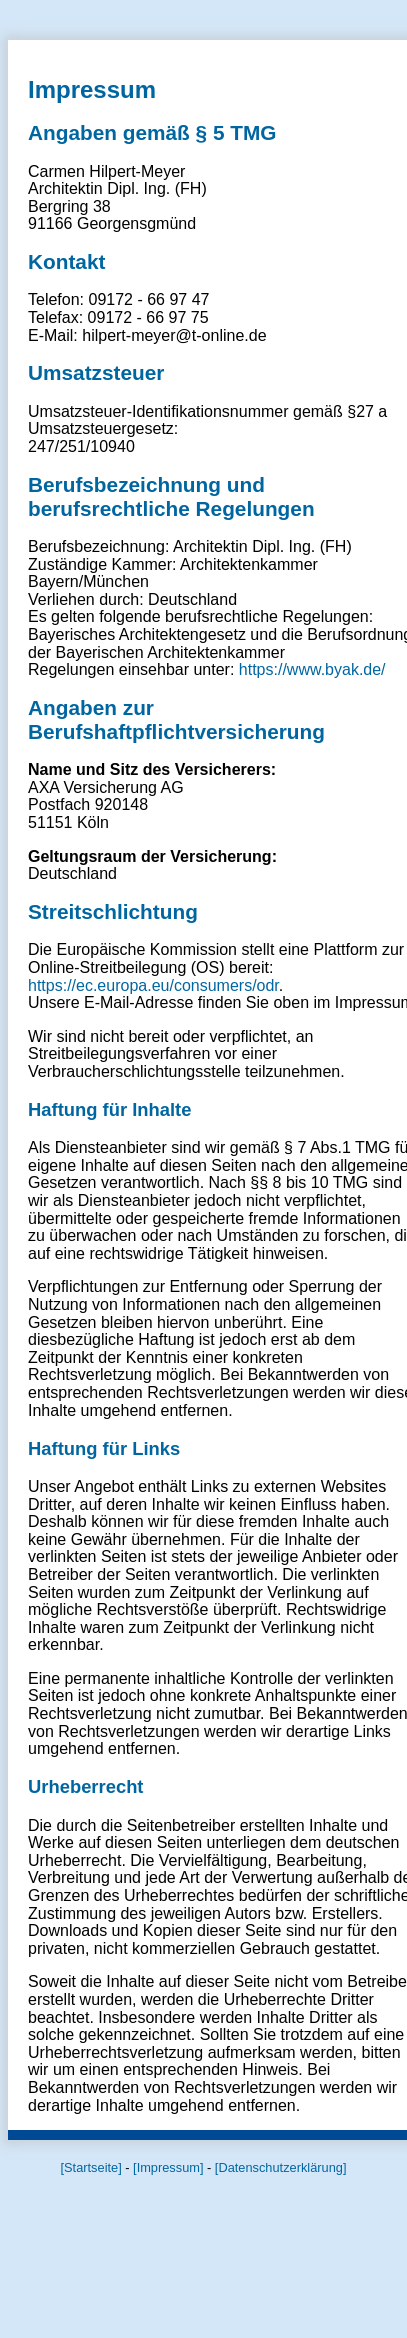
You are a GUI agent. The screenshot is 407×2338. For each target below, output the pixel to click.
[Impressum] (168, 2167)
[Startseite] (91, 2167)
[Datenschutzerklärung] (281, 2167)
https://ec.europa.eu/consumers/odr (153, 985)
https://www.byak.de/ (312, 669)
